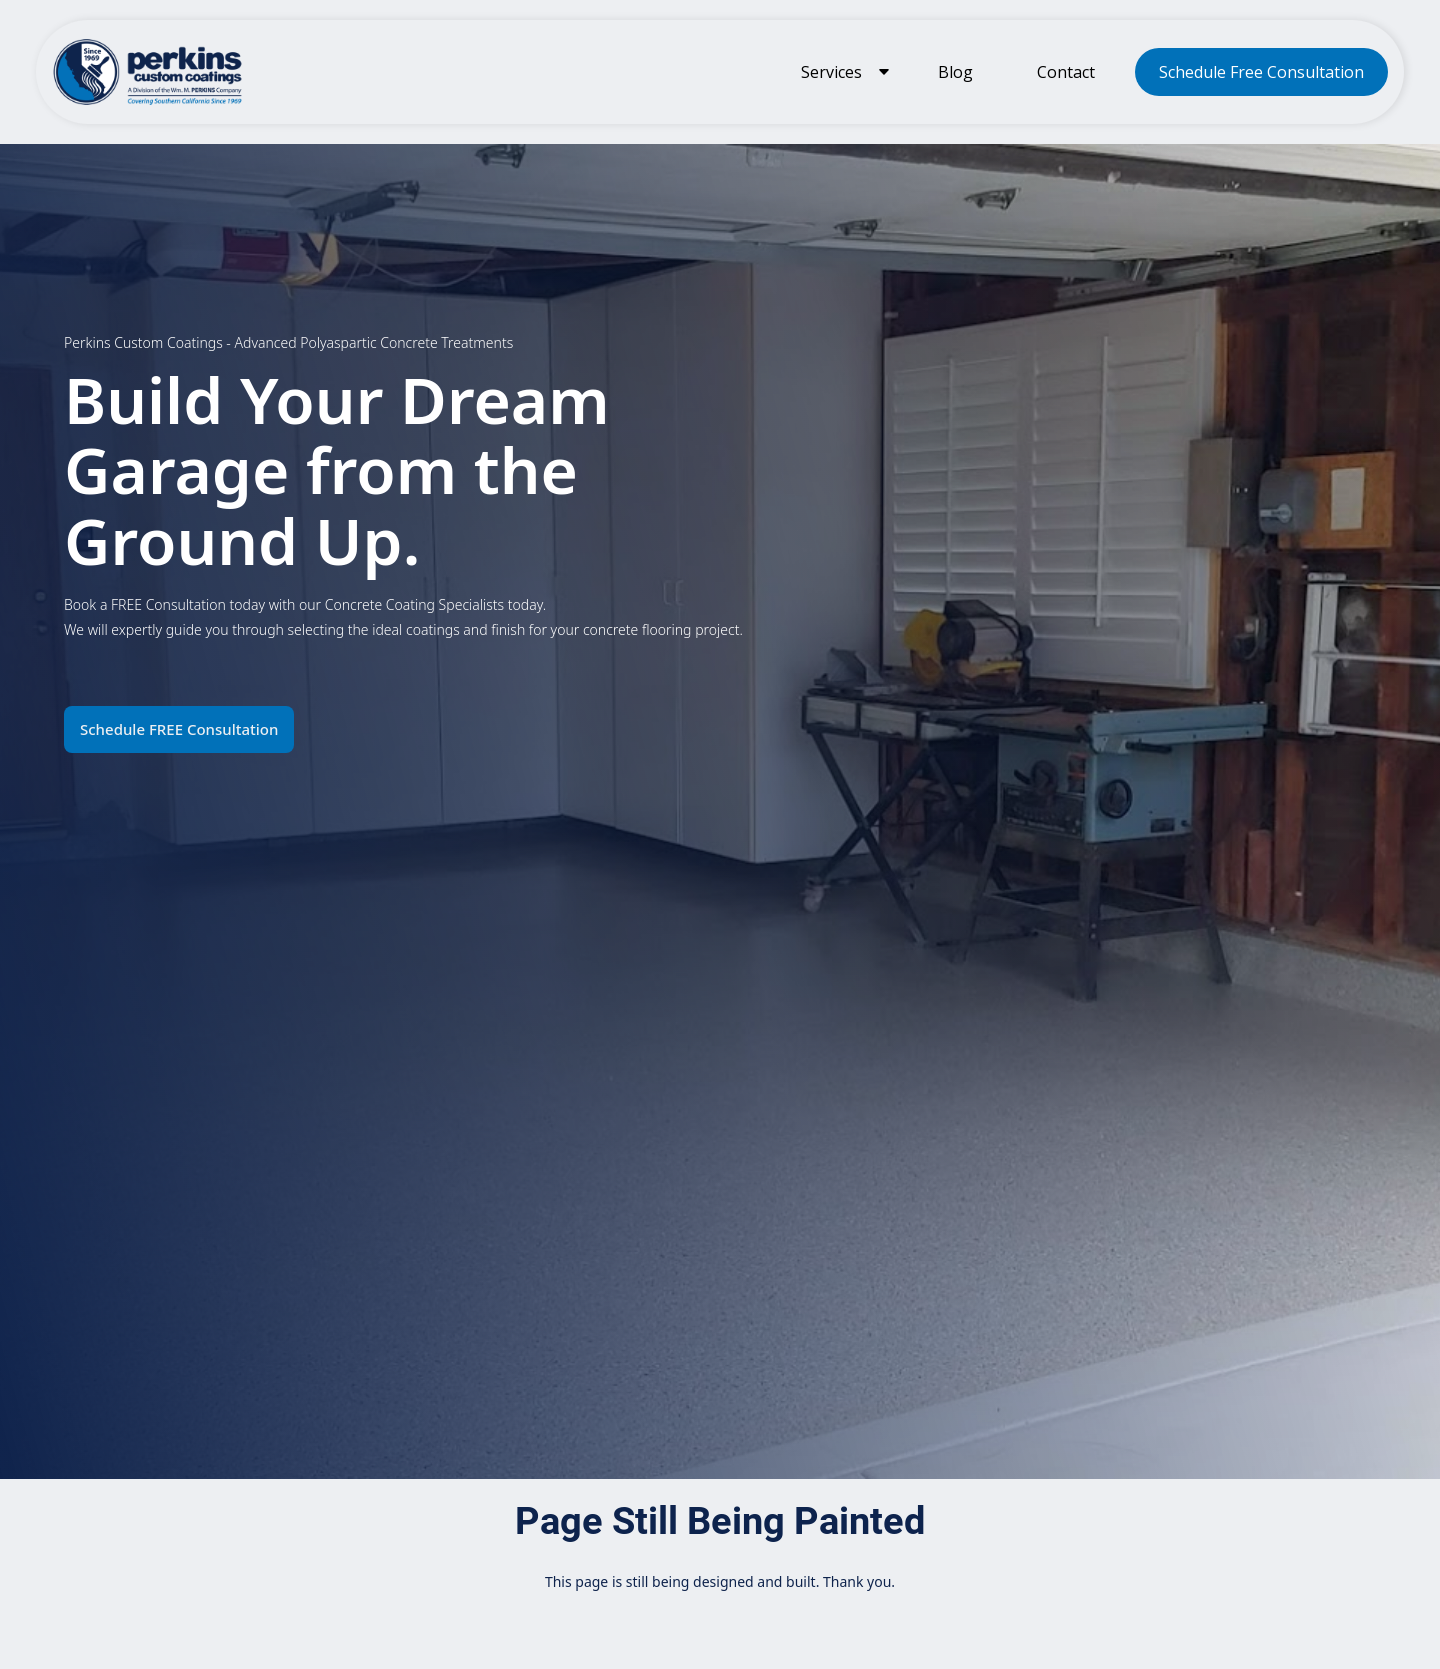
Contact (1066, 72)
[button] (841, 72)
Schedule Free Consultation (1261, 72)
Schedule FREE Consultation (179, 729)
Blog (955, 72)
